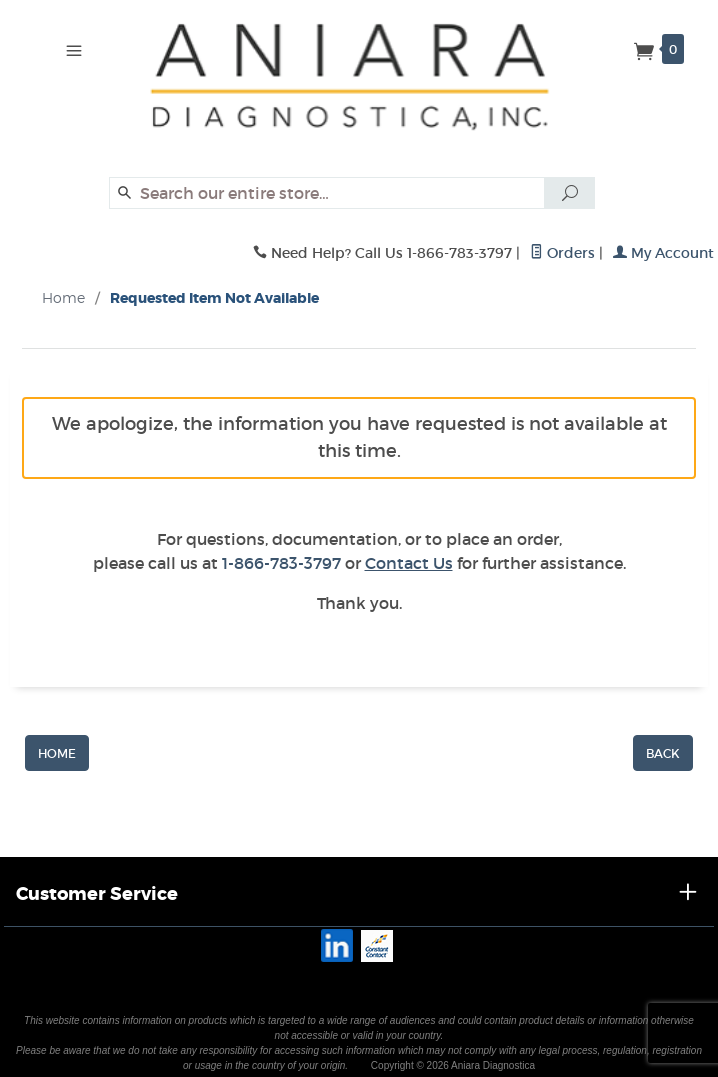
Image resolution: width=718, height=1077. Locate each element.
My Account (663, 253)
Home (63, 297)
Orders (562, 253)
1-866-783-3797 (281, 563)
